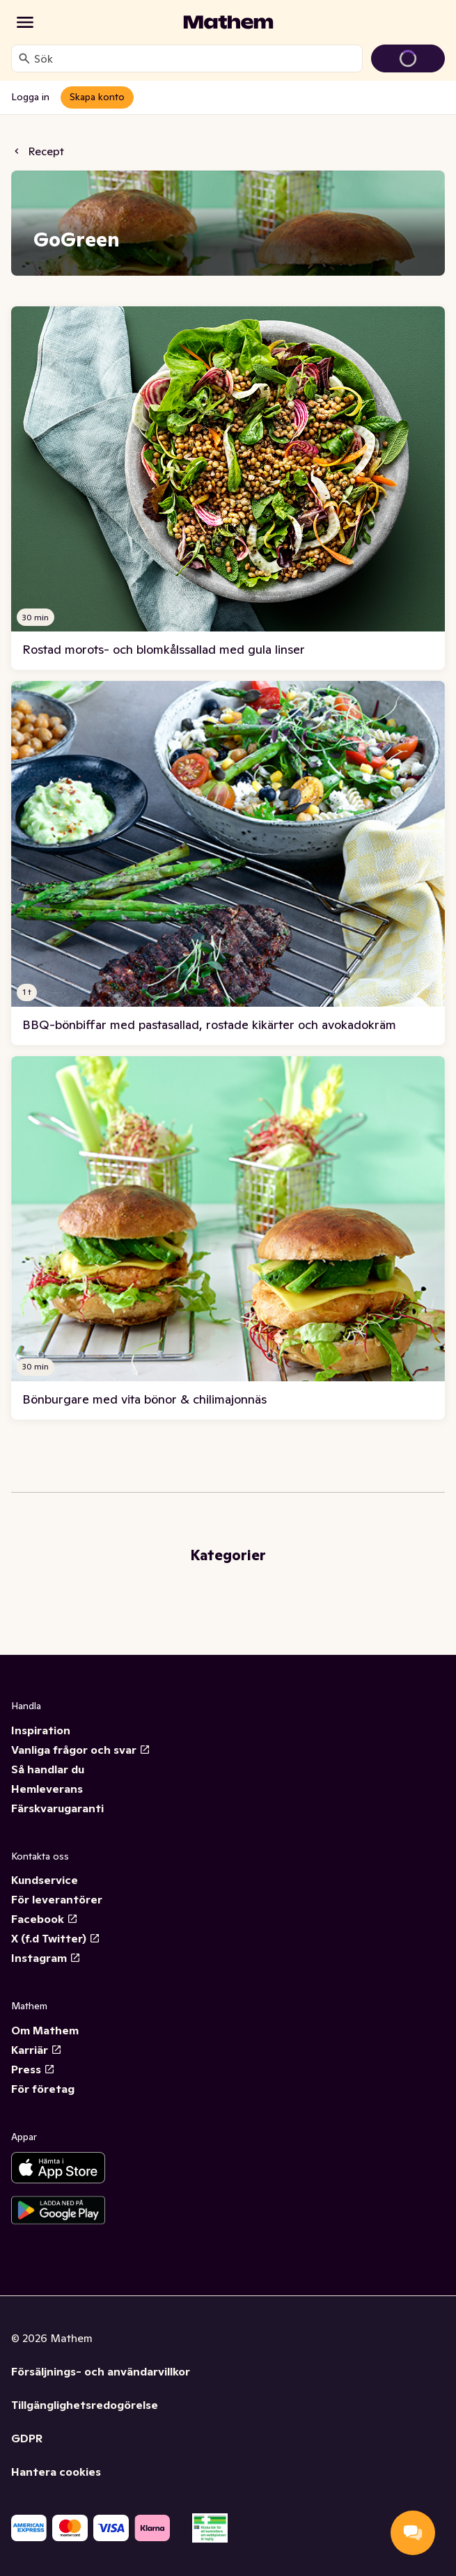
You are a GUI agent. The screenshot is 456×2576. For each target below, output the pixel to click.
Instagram (46, 1958)
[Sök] (24, 58)
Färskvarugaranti (57, 1808)
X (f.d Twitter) (55, 1938)
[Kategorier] (25, 22)
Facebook (44, 1919)
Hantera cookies (56, 2472)
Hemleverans (47, 1789)
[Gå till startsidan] (228, 22)
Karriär (36, 2050)
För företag (42, 2089)
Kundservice (44, 1880)
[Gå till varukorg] (408, 58)
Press (33, 2069)
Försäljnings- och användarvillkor (100, 2371)
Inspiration (40, 1730)
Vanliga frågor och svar (80, 1750)
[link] (228, 488)
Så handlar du (47, 1769)
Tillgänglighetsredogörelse (84, 2405)
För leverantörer (56, 1899)
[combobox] (195, 58)
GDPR (26, 2438)
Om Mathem (45, 2030)
